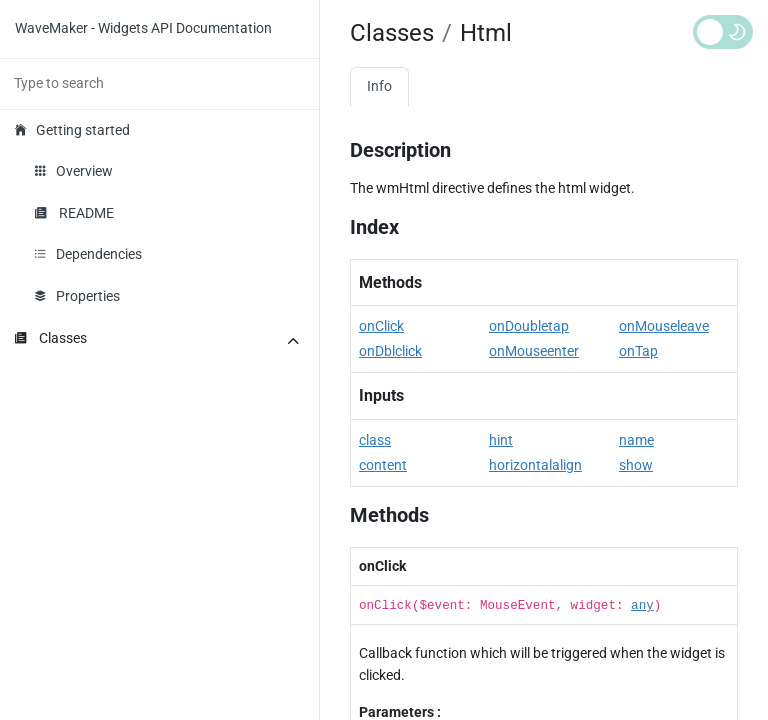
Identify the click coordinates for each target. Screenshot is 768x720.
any (642, 606)
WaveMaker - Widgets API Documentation (143, 28)
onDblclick (390, 351)
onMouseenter (534, 351)
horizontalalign (535, 465)
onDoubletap (529, 326)
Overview (74, 171)
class (375, 440)
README (74, 213)
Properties (77, 296)
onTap (638, 351)
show (636, 465)
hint (501, 440)
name (636, 440)
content (383, 465)
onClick (381, 326)
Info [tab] (379, 86)
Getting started (72, 130)
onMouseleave (664, 326)
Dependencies (88, 254)
